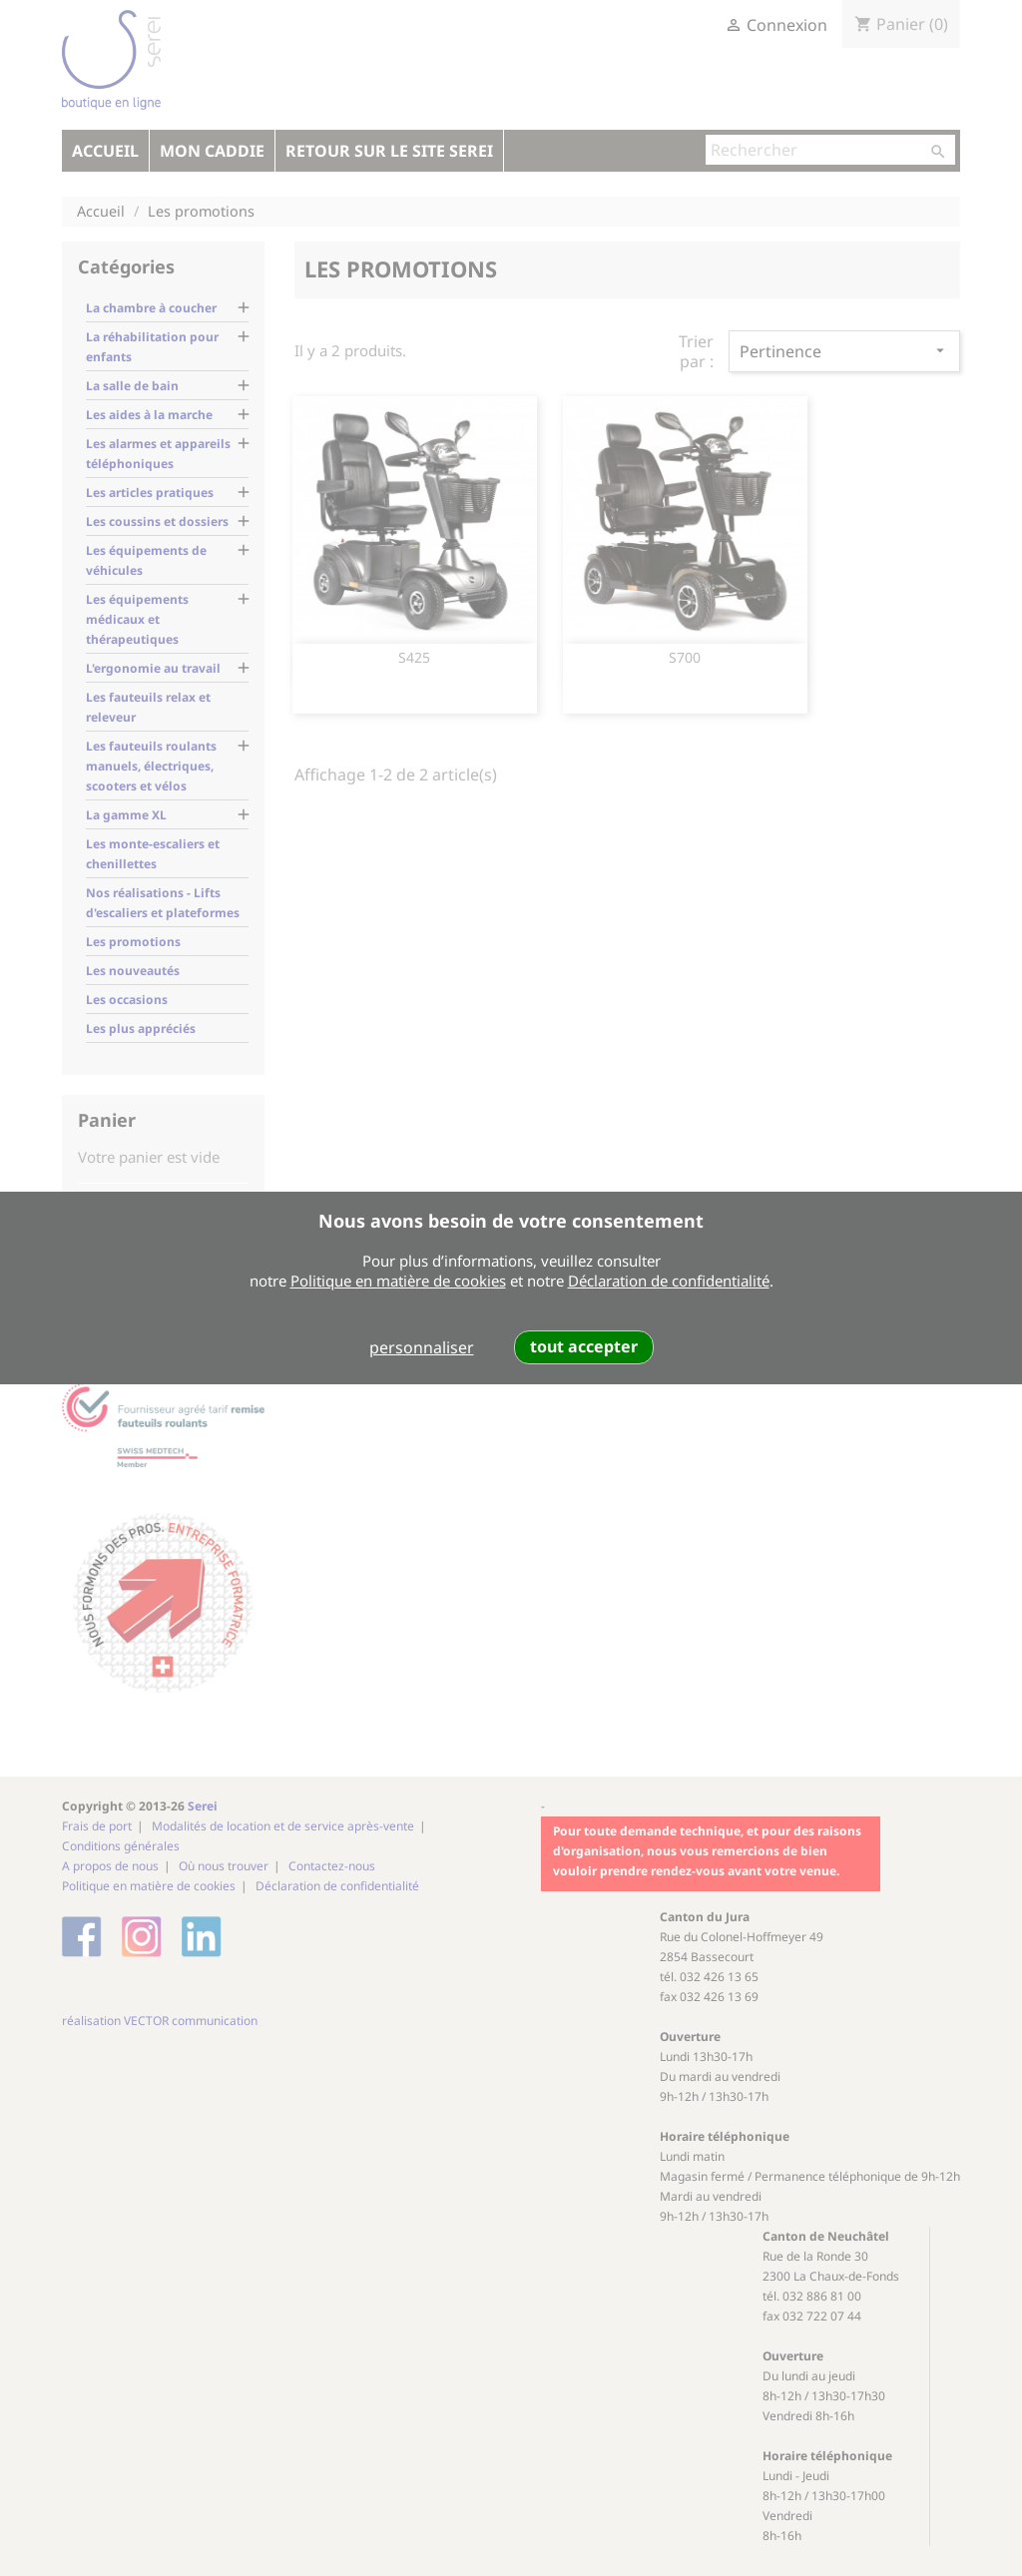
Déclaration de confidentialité (668, 1280)
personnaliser (421, 1347)
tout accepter (584, 1346)
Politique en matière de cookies (398, 1280)
